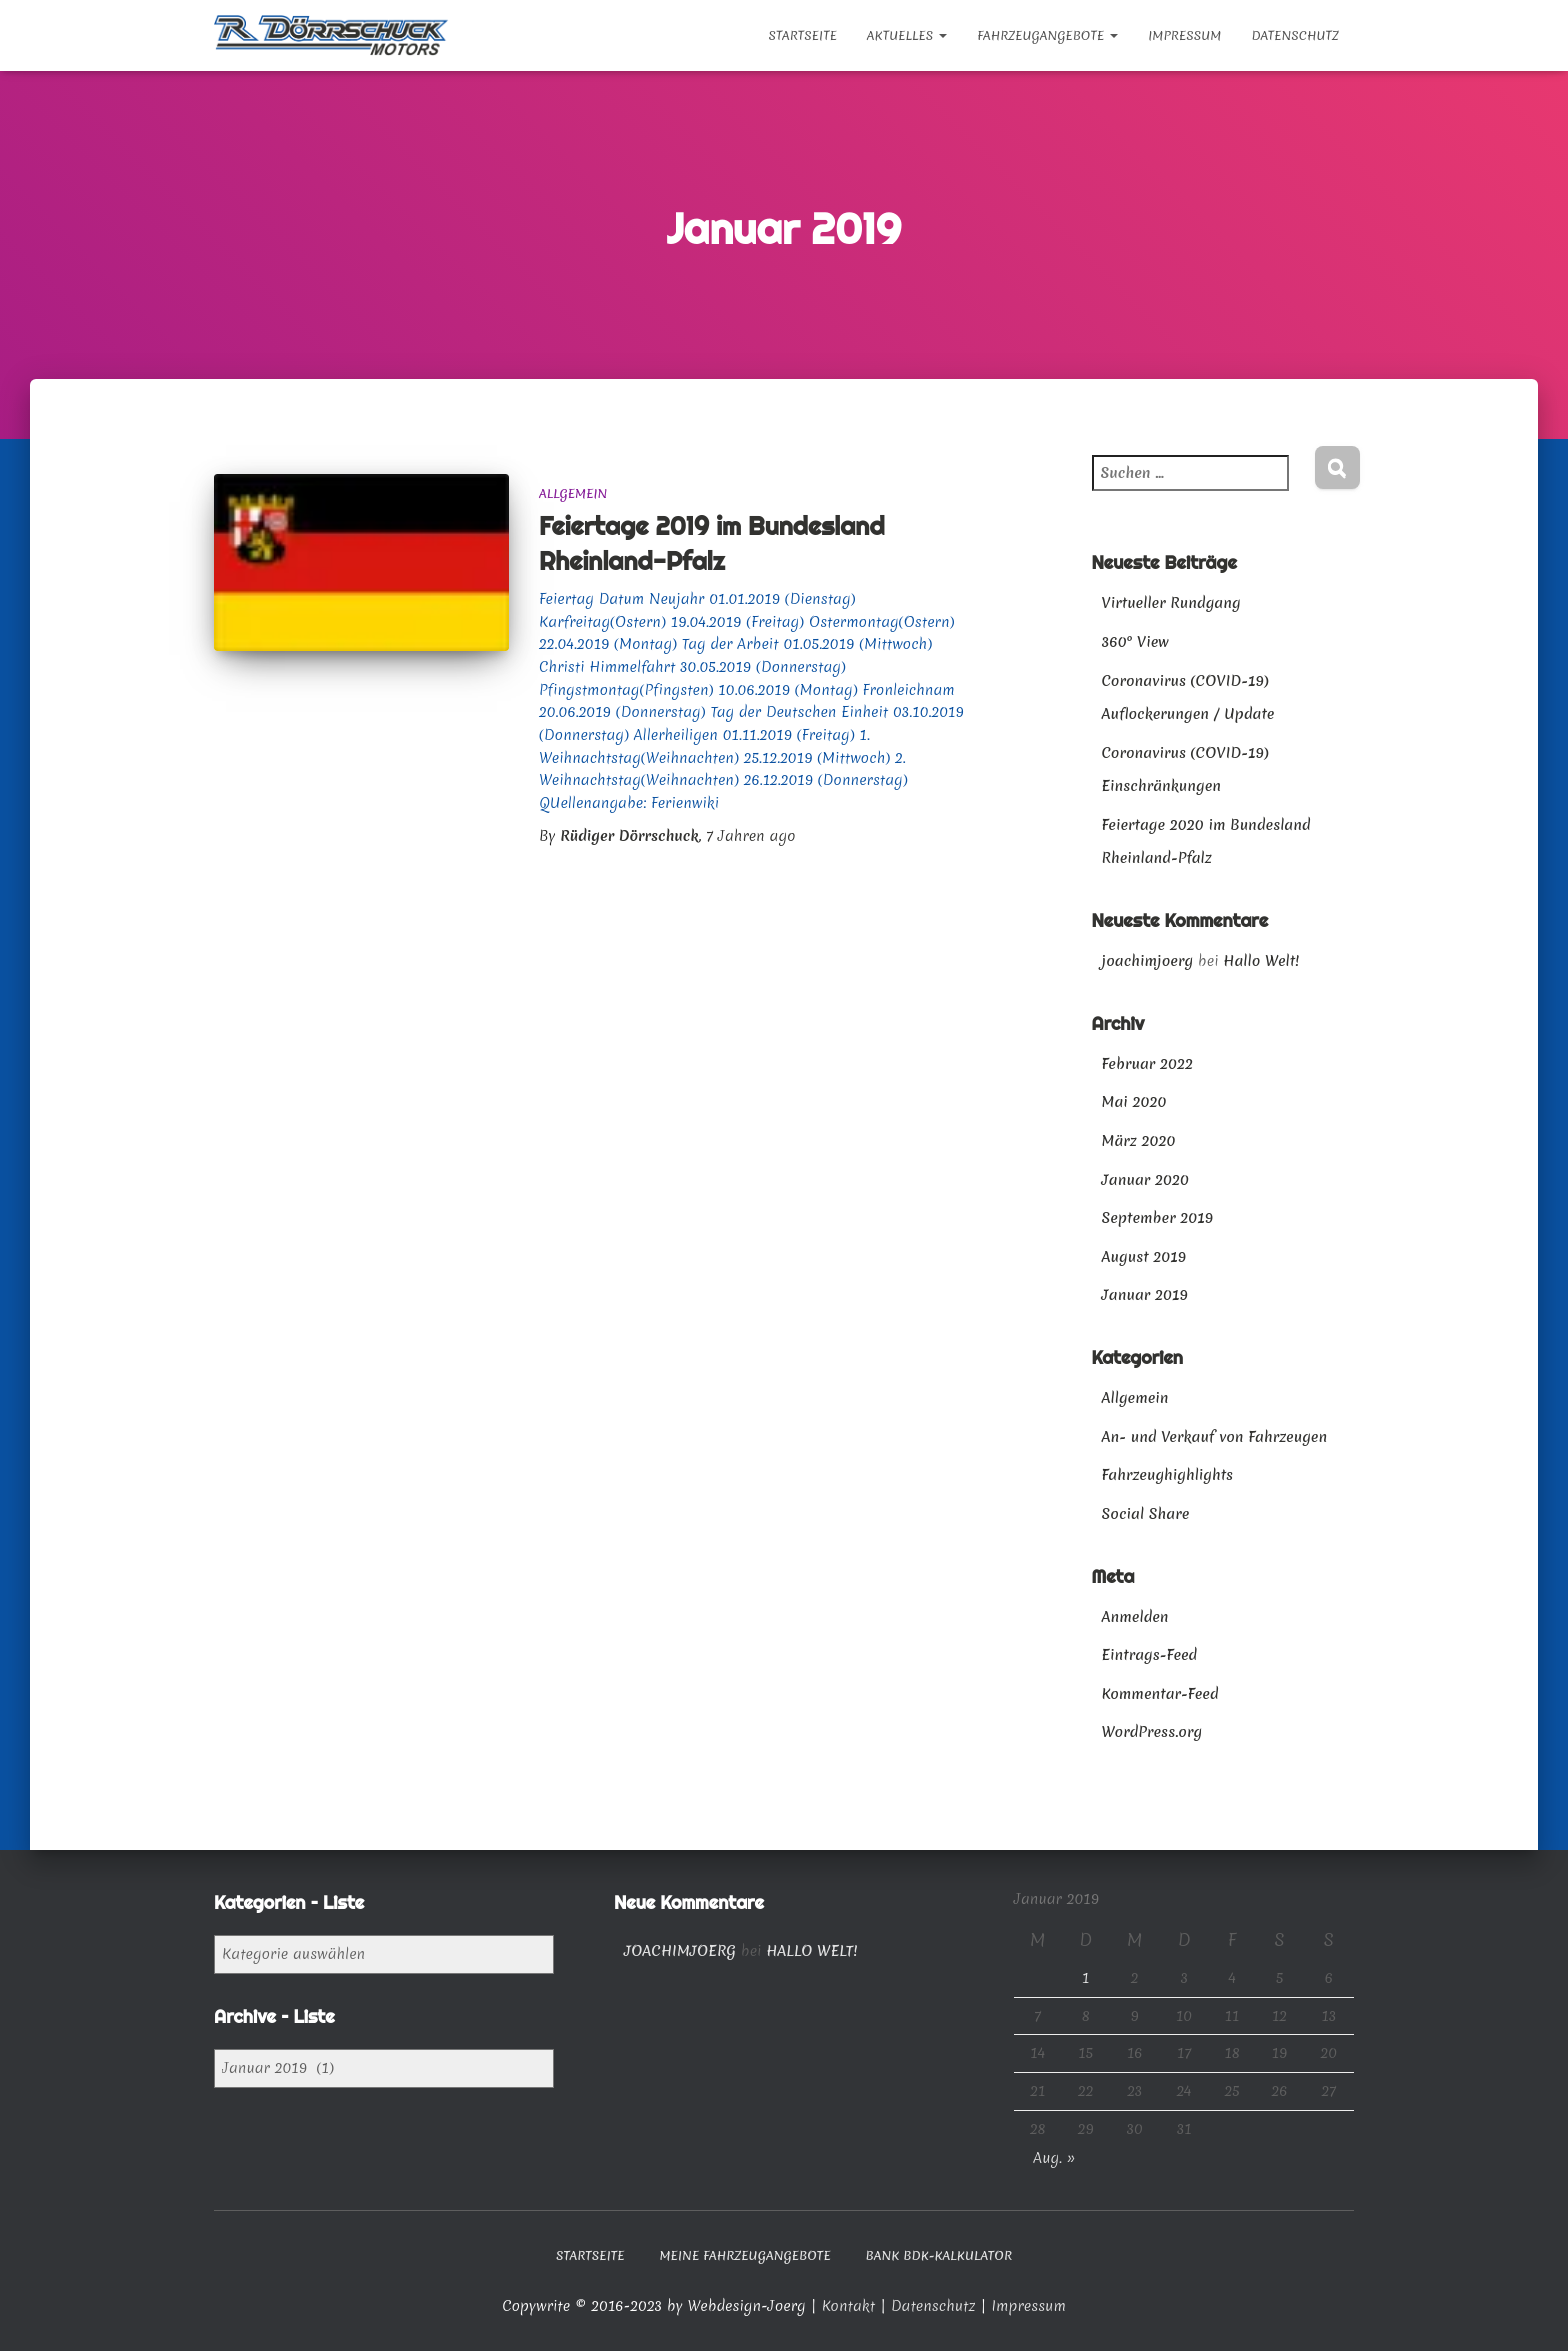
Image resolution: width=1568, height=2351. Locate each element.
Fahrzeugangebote (1047, 35)
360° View (1135, 642)
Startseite (802, 35)
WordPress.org (1152, 1732)
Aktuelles (907, 35)
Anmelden (1135, 1617)
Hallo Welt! (1261, 961)
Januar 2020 (1145, 1180)
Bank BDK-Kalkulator (939, 2255)
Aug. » (1054, 2158)
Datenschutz (1295, 35)
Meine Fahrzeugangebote (744, 2255)
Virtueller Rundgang (1171, 603)
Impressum (1184, 35)
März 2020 (1139, 1141)
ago (750, 836)
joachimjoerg (1148, 961)
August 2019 (1144, 1257)
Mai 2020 (1134, 1102)
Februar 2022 (1147, 1064)
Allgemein (573, 493)
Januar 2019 (1145, 1295)
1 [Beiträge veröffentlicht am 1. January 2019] (1085, 1978)
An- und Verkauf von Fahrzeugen (1215, 1437)
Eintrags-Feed (1150, 1655)
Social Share (1146, 1514)
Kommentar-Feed (1160, 1694)
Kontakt (851, 2306)
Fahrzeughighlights (1168, 1475)
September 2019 (1158, 1218)
